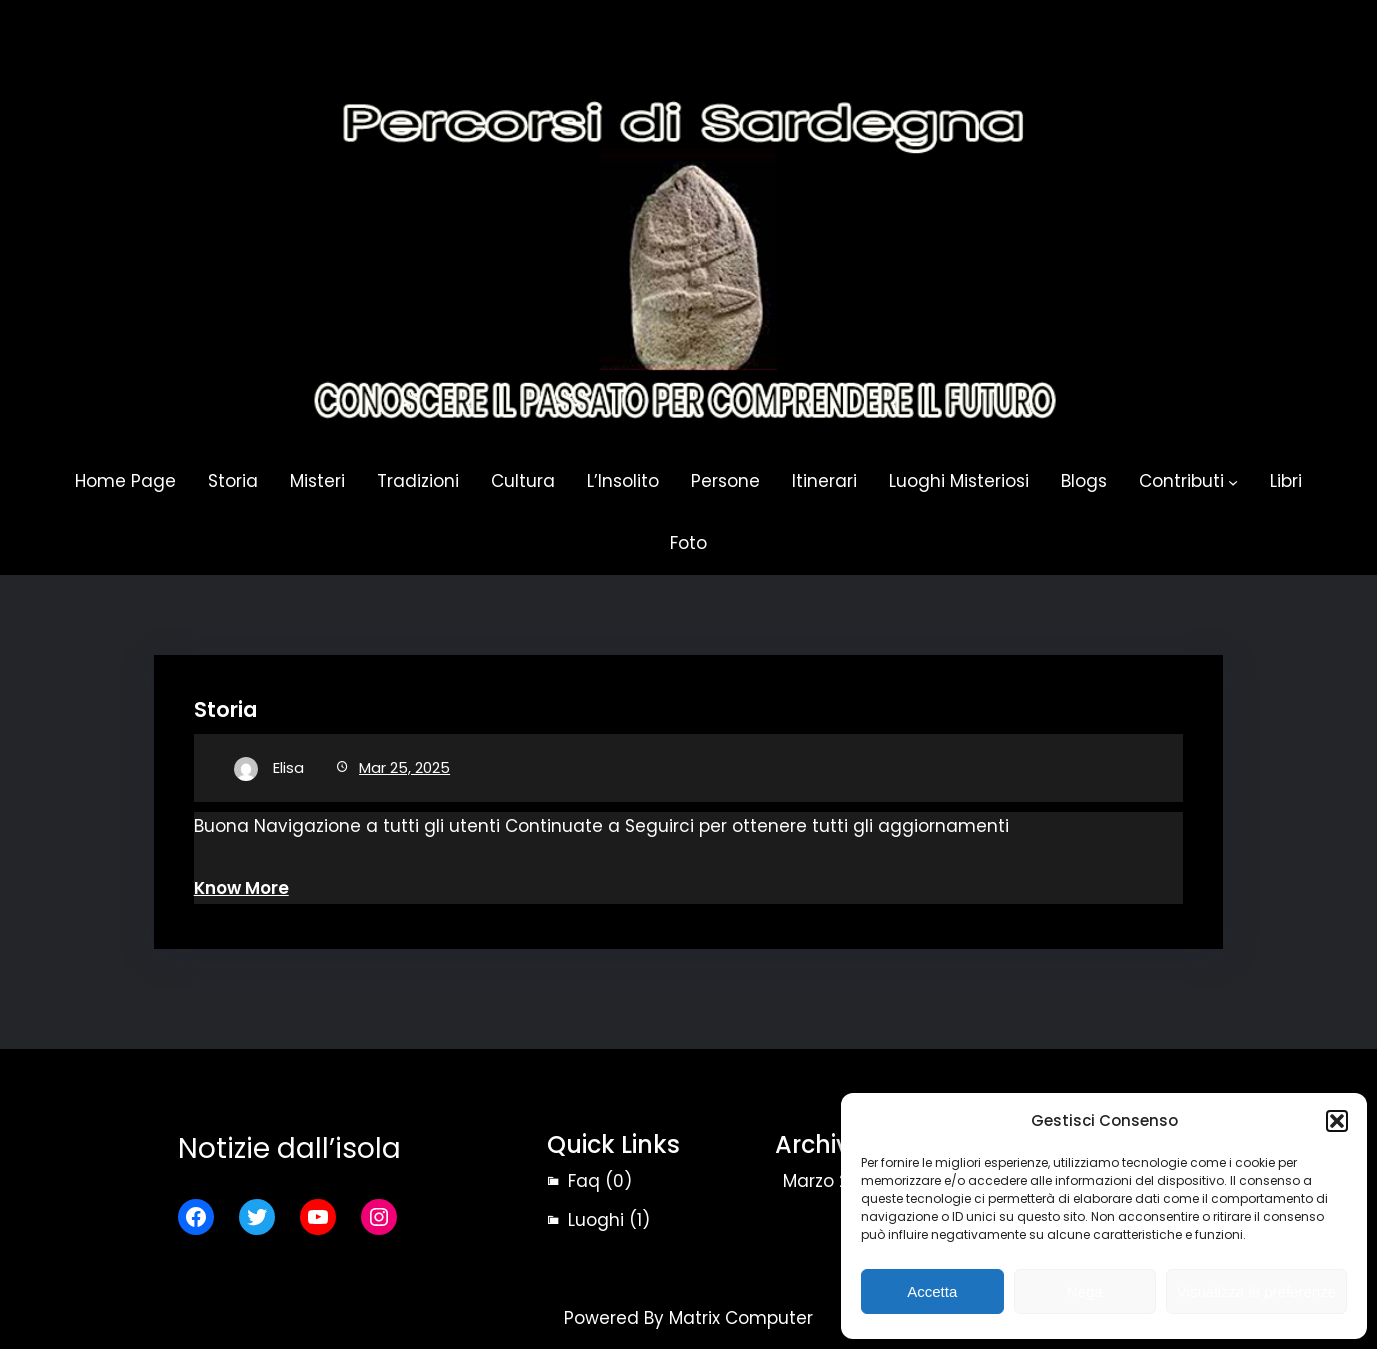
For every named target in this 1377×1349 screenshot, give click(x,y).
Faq (584, 1181)
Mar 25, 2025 (404, 767)
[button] (1337, 1121)
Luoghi (596, 1220)
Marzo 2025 (831, 1181)
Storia (225, 709)
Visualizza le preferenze (1256, 1291)
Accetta (932, 1291)
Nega (1085, 1291)
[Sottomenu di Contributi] (1233, 482)
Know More (241, 888)
